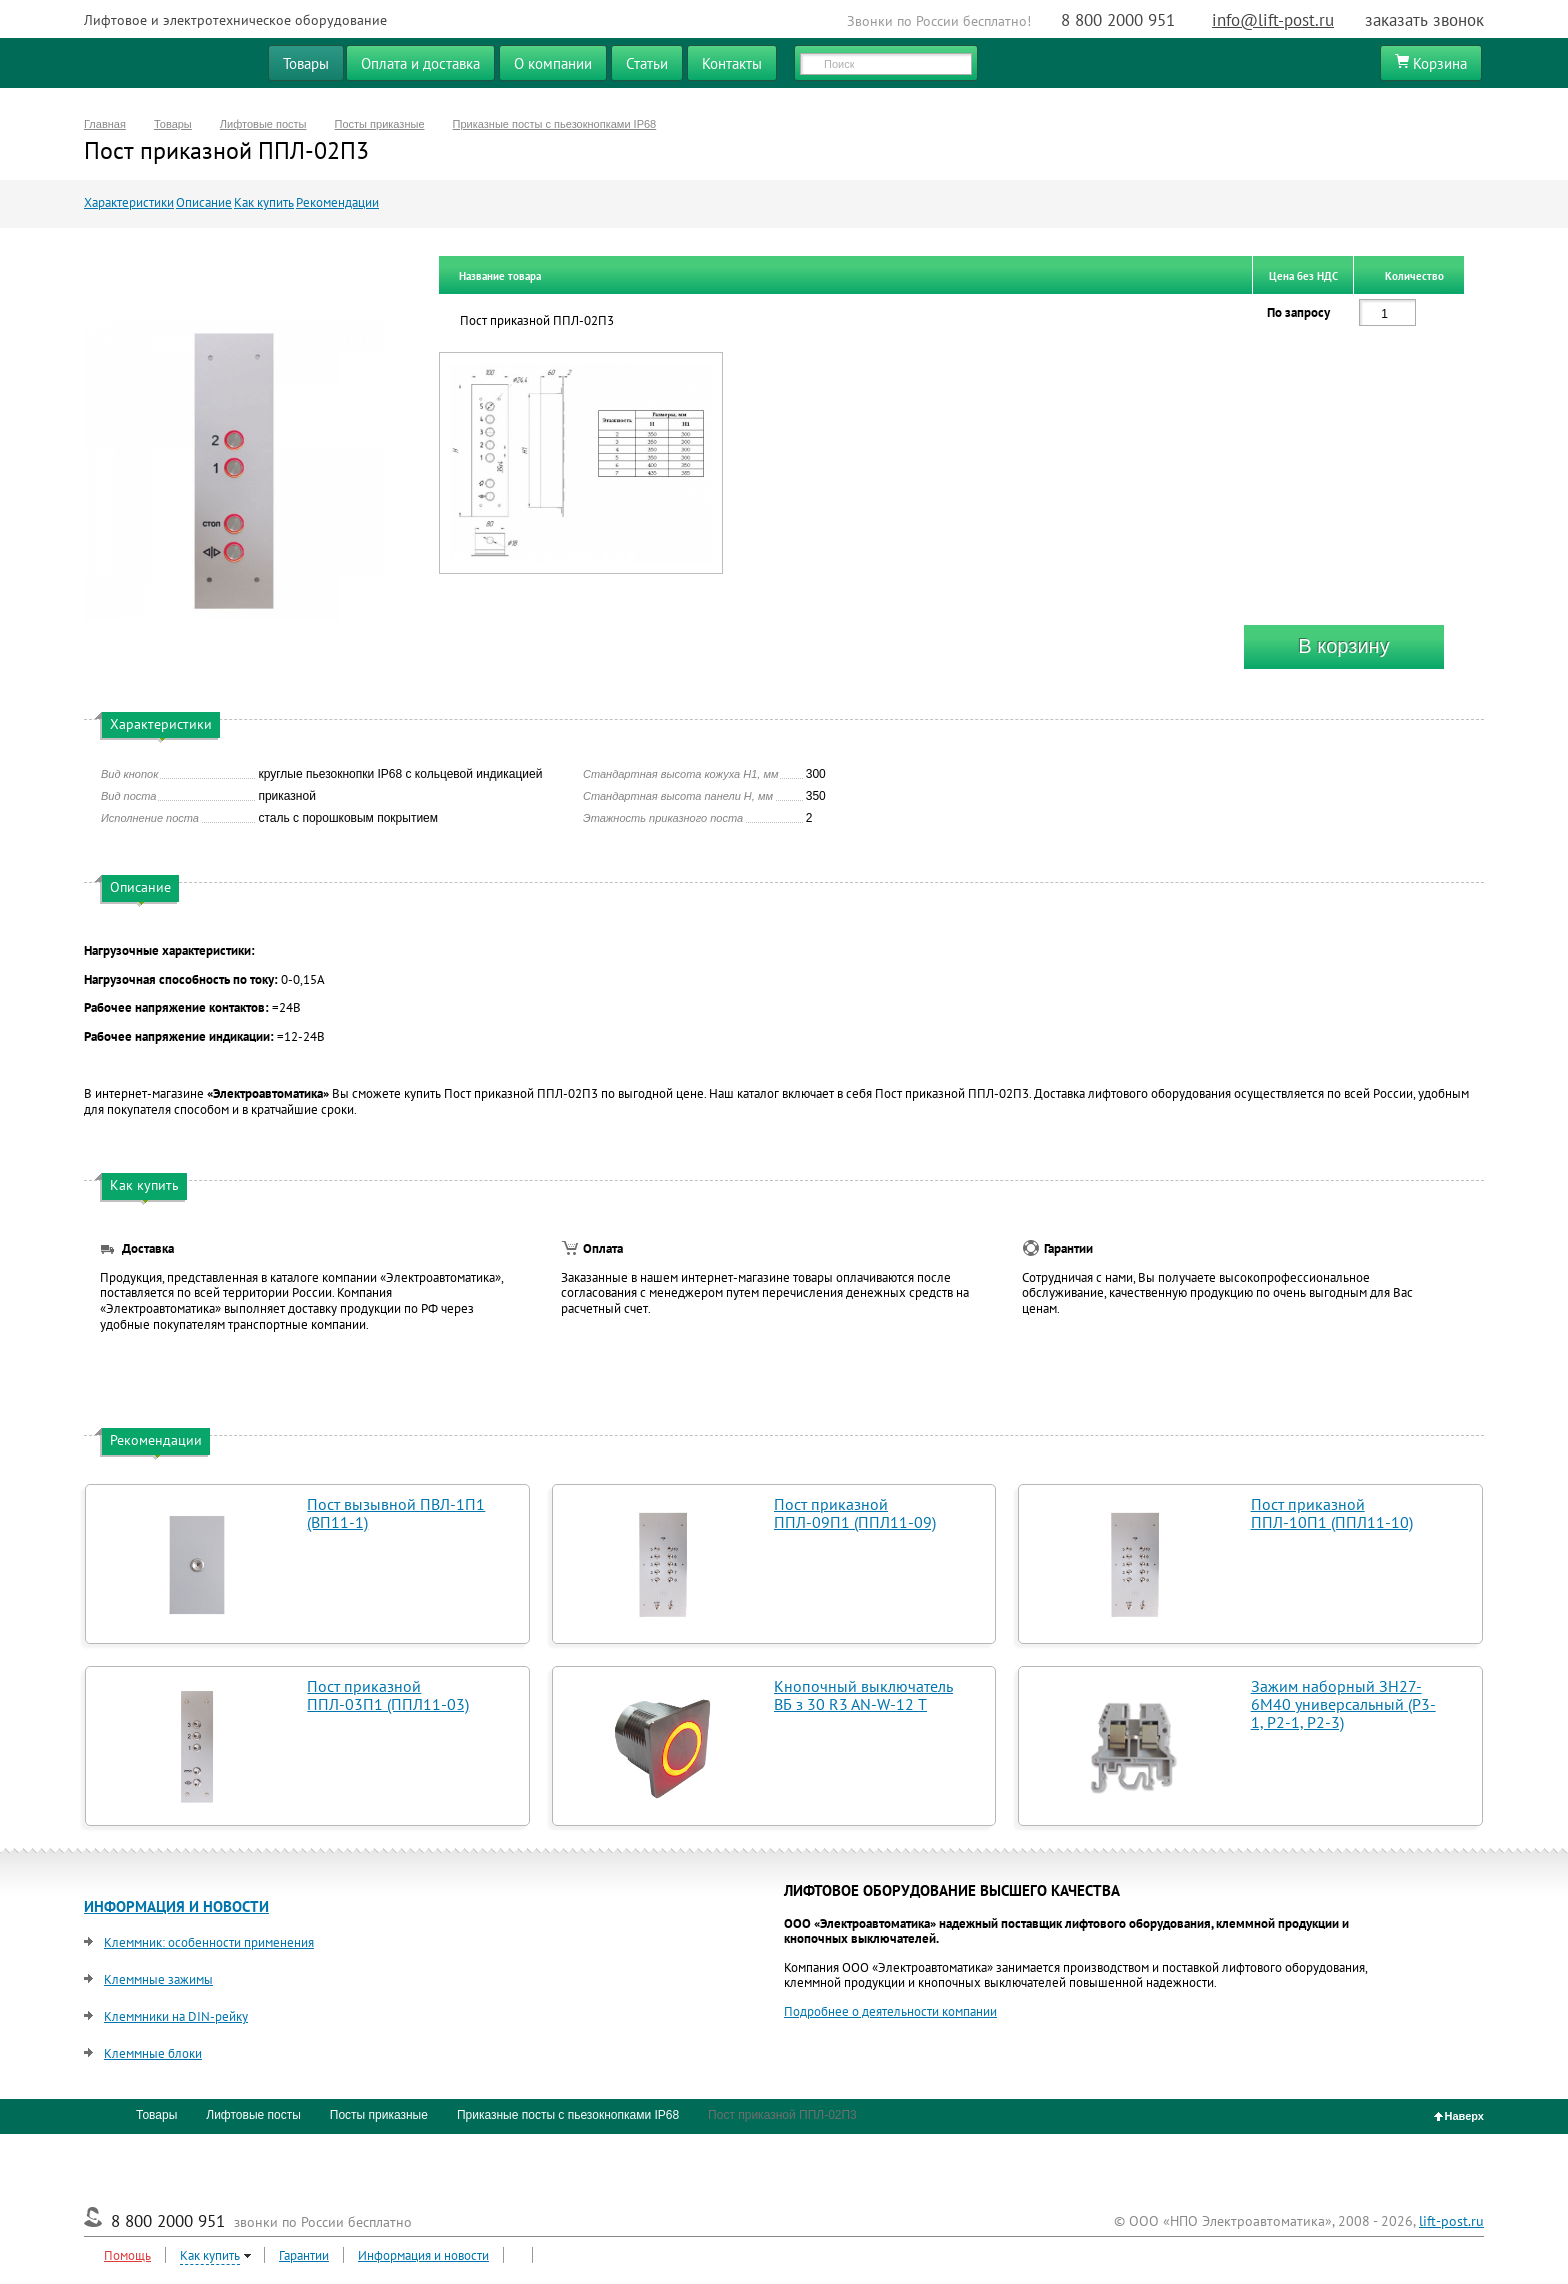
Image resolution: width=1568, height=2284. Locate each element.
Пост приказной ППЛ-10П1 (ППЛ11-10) (1332, 1513)
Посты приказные (380, 124)
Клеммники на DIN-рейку (176, 2016)
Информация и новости (423, 2255)
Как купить (264, 202)
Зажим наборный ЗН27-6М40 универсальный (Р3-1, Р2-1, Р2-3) (1343, 1704)
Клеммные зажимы (158, 1979)
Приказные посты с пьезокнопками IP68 (555, 124)
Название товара (500, 276)
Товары (173, 124)
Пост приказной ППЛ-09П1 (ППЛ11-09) (855, 1513)
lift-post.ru (1451, 2221)
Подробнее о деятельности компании (890, 2011)
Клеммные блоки (153, 2053)
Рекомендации (337, 202)
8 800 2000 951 (1118, 20)
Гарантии (304, 2255)
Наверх (1459, 2116)
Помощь (127, 2255)
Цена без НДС (1303, 276)
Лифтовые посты (263, 124)
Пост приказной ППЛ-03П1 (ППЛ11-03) (388, 1695)
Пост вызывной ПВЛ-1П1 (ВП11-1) (396, 1513)
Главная (105, 124)
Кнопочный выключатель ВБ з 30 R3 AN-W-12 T (863, 1695)
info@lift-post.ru (1273, 20)
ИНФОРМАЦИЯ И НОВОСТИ (176, 1906)
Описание (204, 202)
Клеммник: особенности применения (209, 1942)
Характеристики (129, 202)
